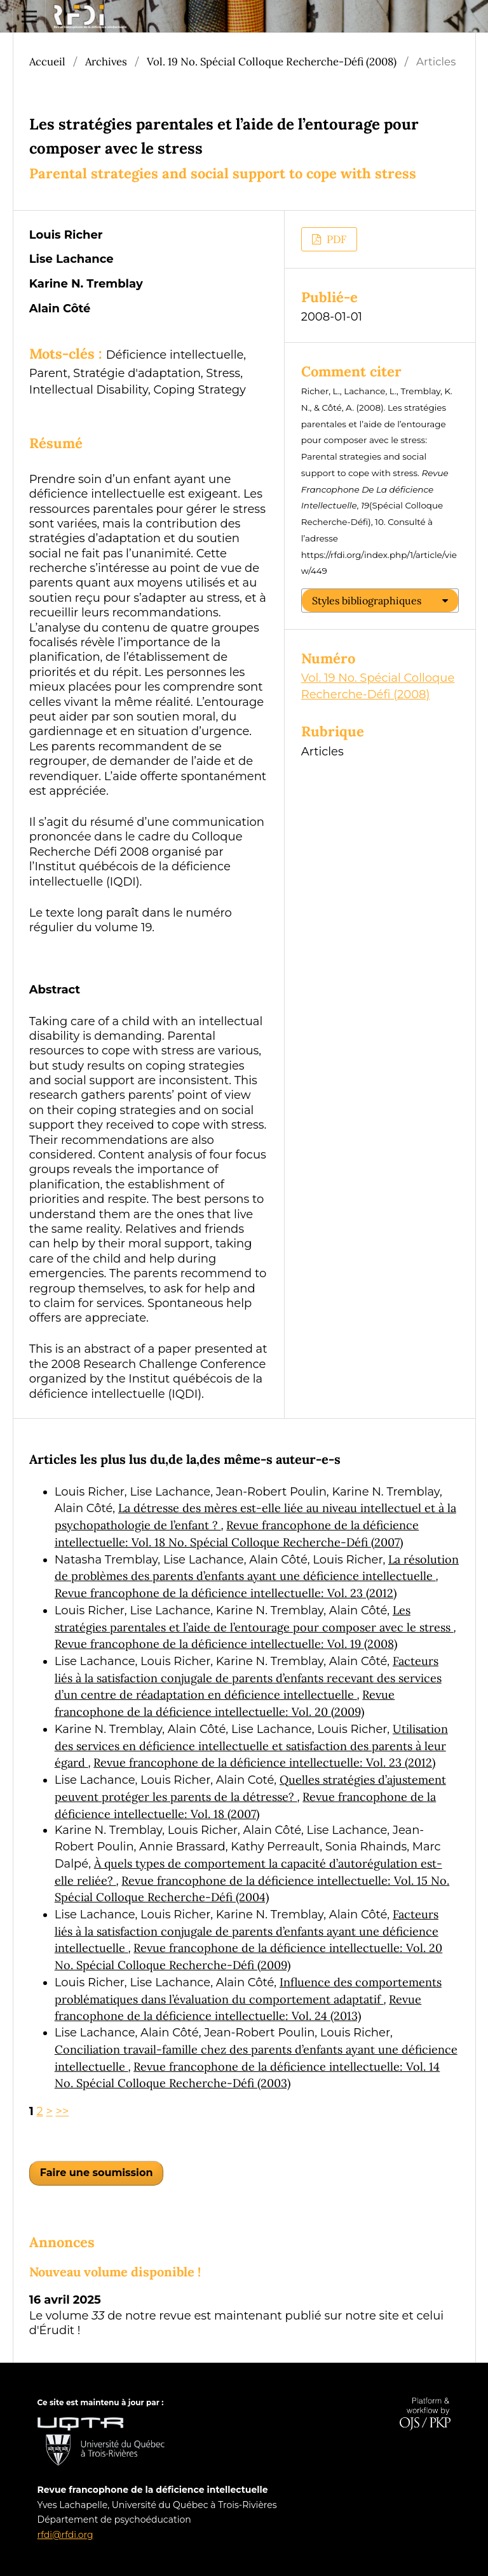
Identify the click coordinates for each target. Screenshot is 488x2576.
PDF (335, 239)
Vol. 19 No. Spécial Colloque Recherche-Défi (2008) (271, 62)
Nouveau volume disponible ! (115, 2272)
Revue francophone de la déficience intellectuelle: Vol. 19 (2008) (226, 1644)
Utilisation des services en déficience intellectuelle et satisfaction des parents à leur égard (251, 1746)
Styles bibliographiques (366, 600)
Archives (106, 62)
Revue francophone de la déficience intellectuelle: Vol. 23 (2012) (225, 1593)
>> (62, 2111)
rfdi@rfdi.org (65, 2534)
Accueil (47, 62)
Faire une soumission (96, 2173)
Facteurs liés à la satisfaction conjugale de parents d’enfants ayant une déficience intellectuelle (246, 1931)
